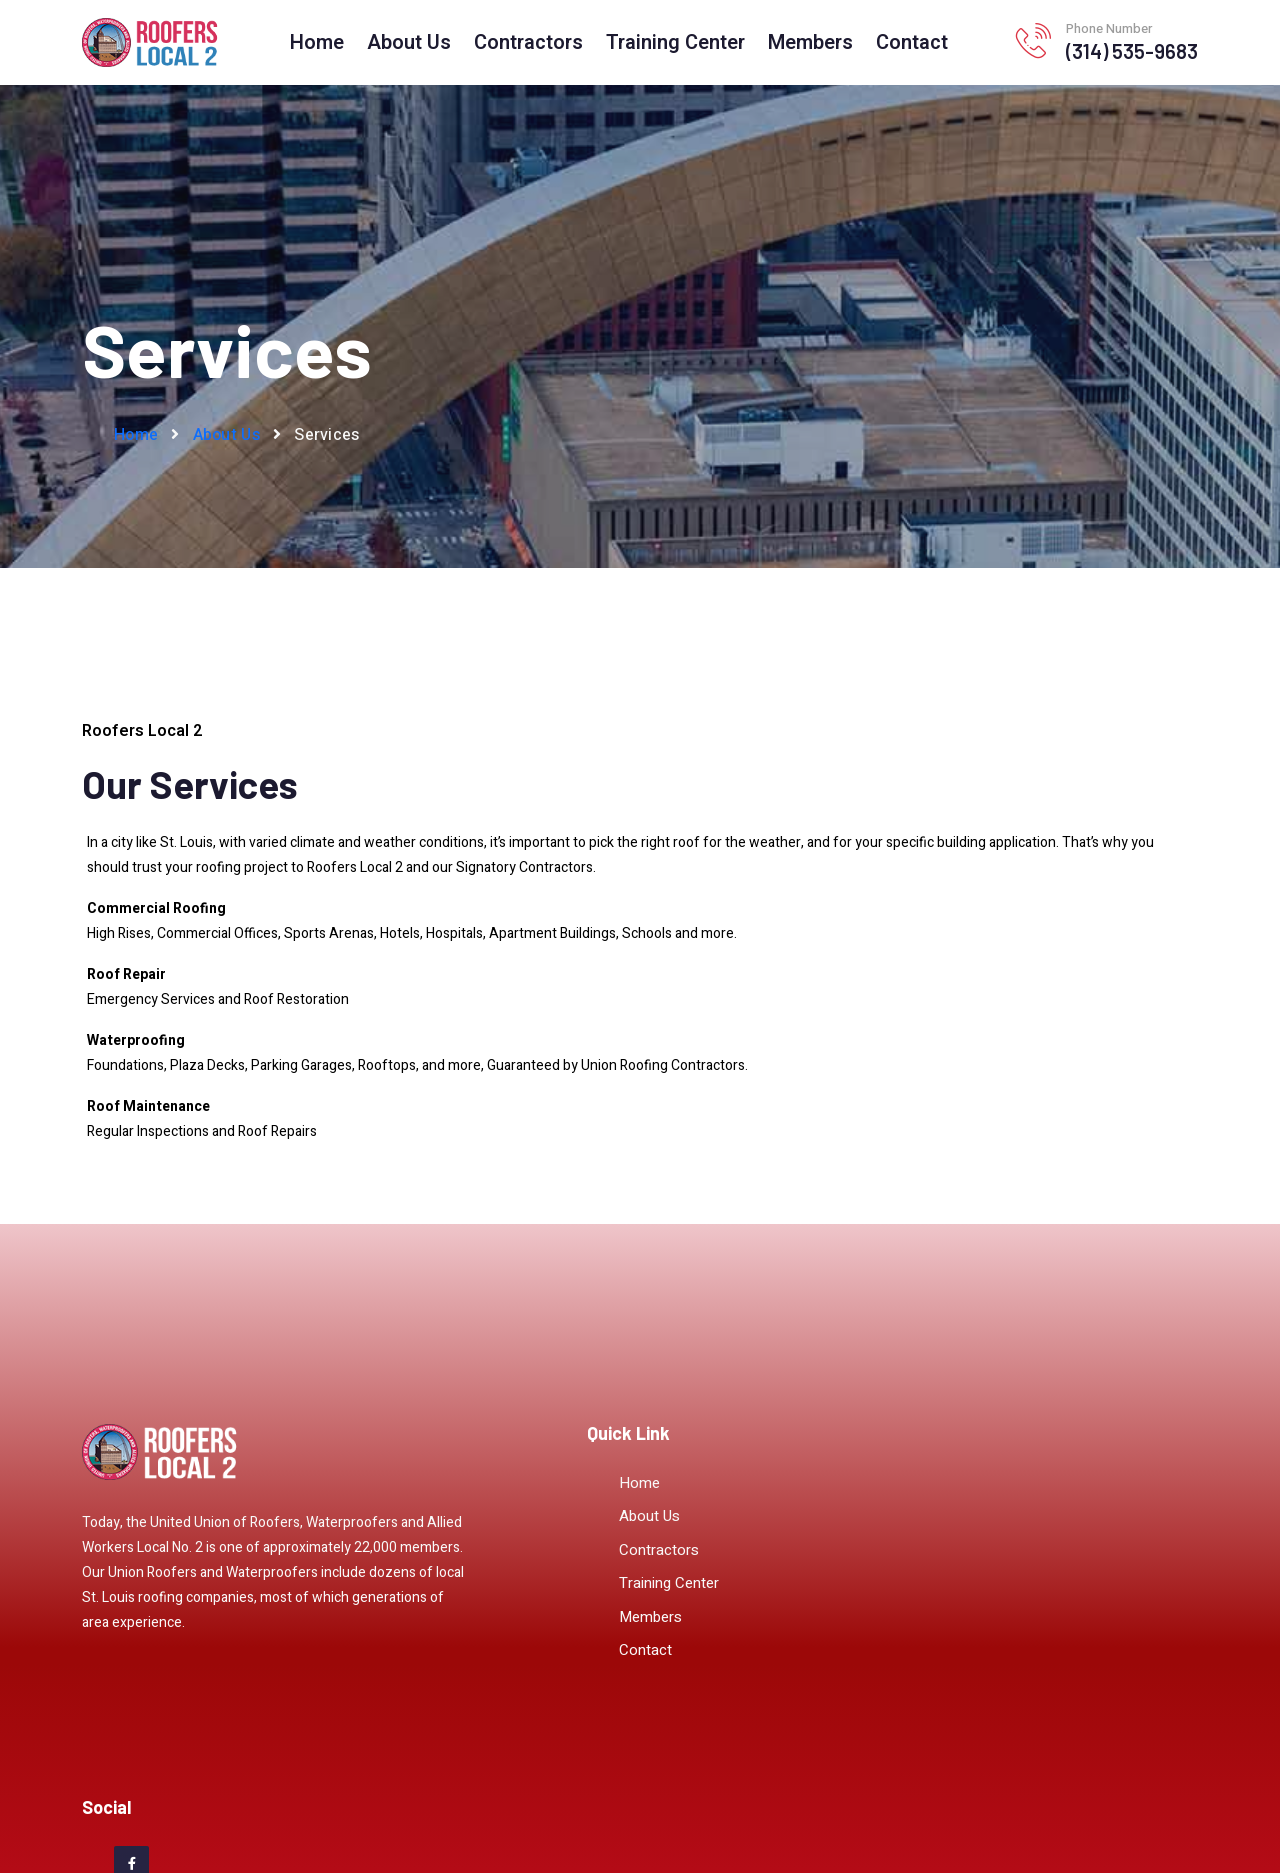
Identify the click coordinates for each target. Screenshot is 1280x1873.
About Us (409, 42)
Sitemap (591, 1820)
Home (317, 42)
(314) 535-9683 (1132, 51)
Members (810, 42)
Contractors (528, 42)
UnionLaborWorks (815, 1820)
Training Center (675, 42)
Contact (912, 42)
